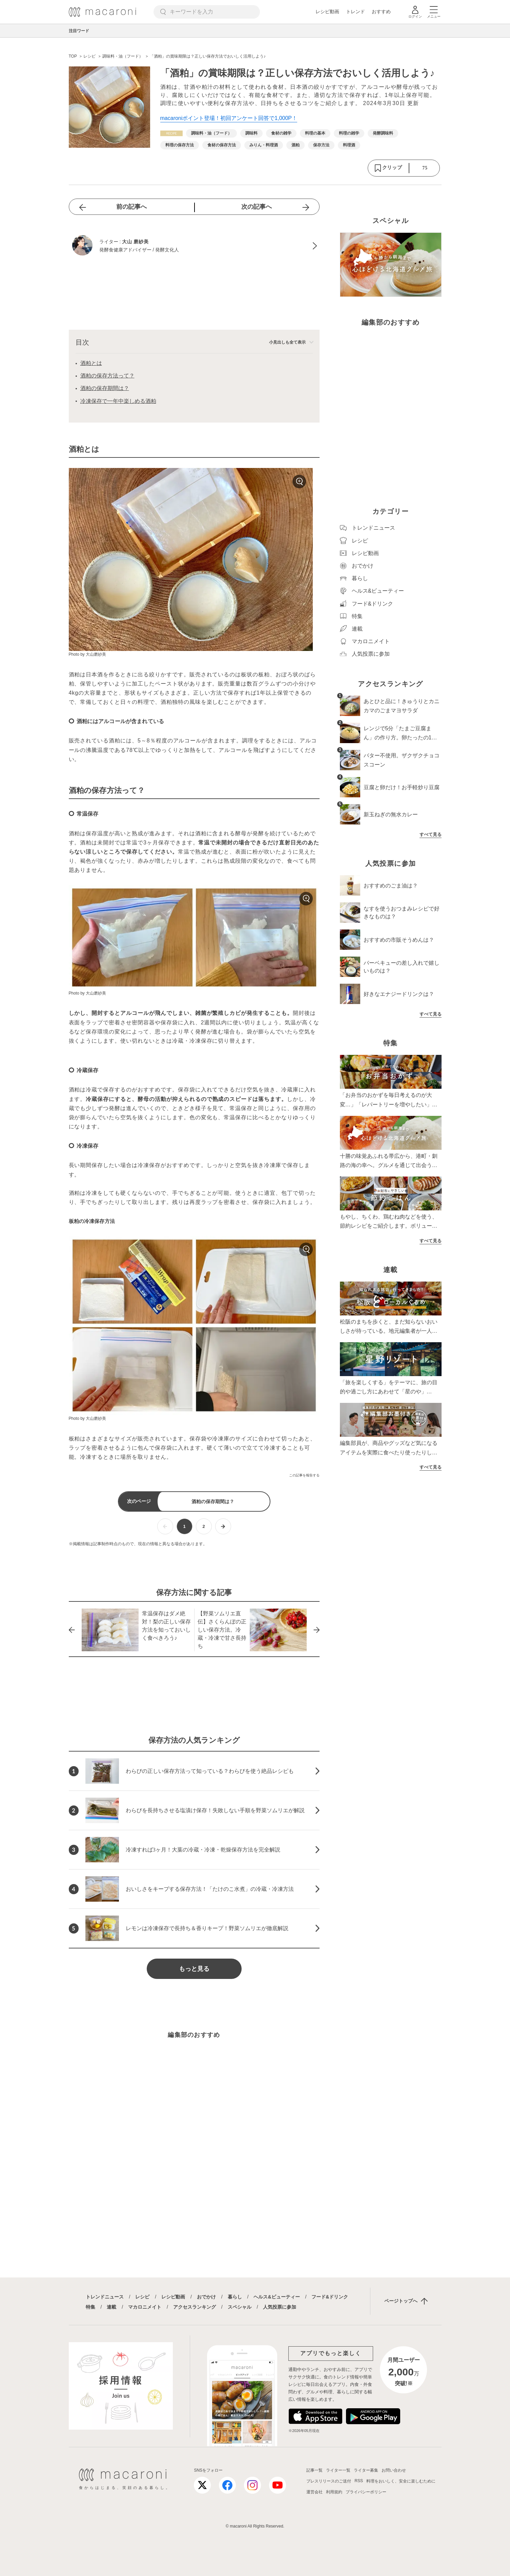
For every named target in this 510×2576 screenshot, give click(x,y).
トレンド (355, 11)
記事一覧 (314, 2470)
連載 (111, 2307)
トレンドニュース (105, 2296)
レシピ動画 (327, 11)
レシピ (142, 2296)
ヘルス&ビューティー (276, 2296)
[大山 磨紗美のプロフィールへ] (194, 246)
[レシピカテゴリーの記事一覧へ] (171, 133)
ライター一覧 (338, 2470)
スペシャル (239, 2307)
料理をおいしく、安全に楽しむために (400, 2481)
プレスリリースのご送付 (328, 2481)
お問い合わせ (394, 2470)
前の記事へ (131, 206)
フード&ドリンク (329, 2296)
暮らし (235, 2296)
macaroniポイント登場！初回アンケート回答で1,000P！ (229, 118)
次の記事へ (256, 206)
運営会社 (314, 2492)
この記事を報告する (304, 1475)
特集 (90, 2307)
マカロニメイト (144, 2307)
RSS (358, 2480)
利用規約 (334, 2492)
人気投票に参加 (279, 2307)
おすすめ (381, 11)
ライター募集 (366, 2470)
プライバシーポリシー (366, 2492)
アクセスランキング (194, 2307)
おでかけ (206, 2296)
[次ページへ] (223, 1526)
